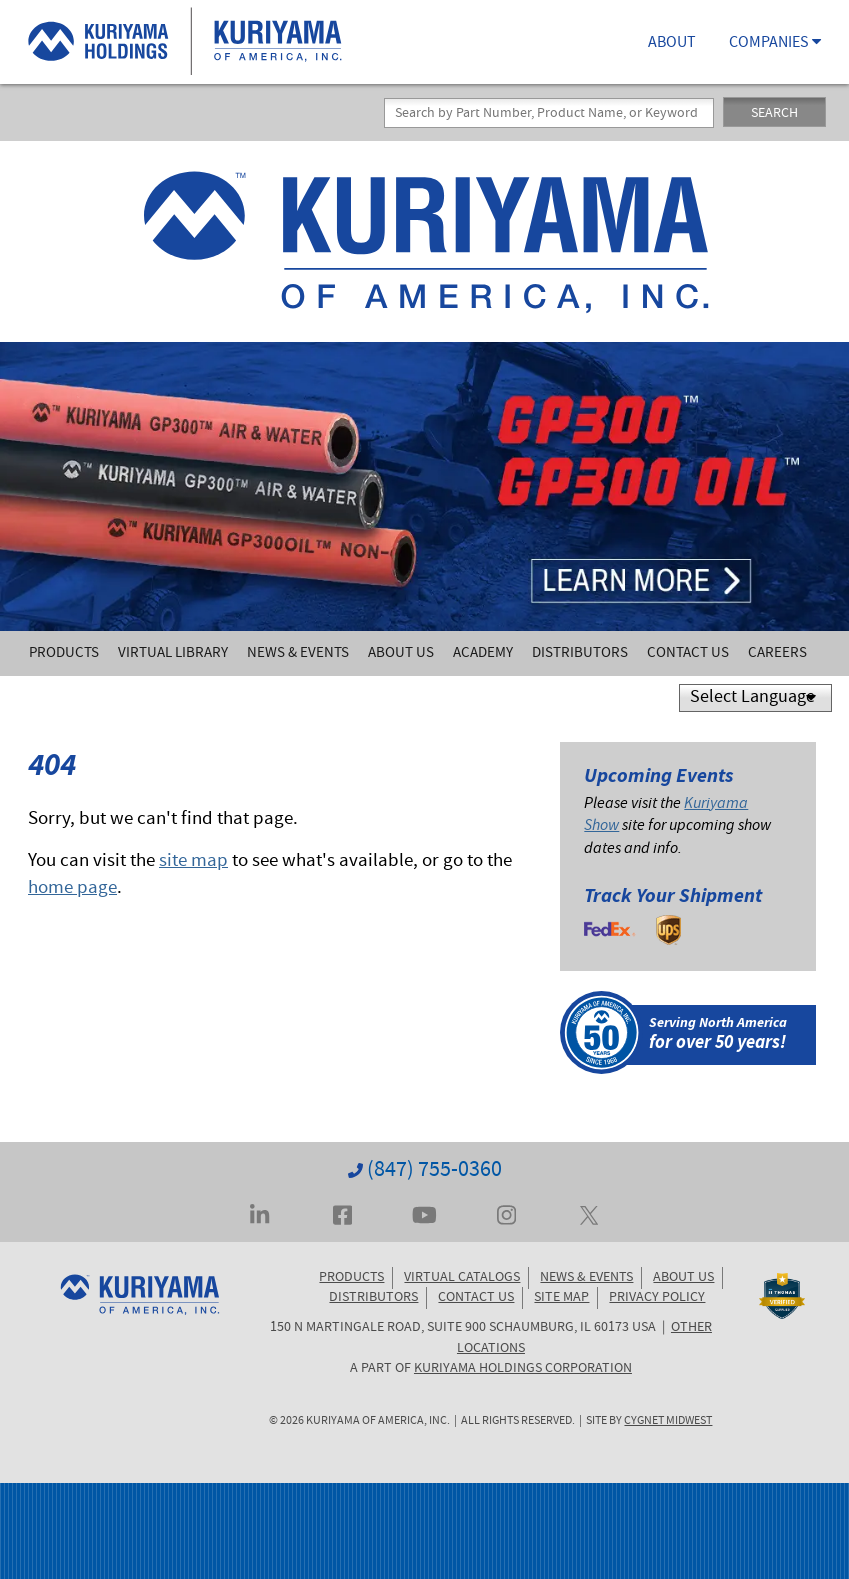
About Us (401, 653)
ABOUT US (683, 1278)
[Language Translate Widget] (755, 698)
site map (193, 862)
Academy (483, 653)
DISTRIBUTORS (373, 1298)
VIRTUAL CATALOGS (462, 1278)
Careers (777, 653)
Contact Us (688, 653)
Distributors (580, 653)
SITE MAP (561, 1298)
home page (72, 889)
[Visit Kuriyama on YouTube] (424, 1213)
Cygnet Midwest (668, 1421)
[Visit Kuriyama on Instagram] (506, 1213)
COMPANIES (775, 44)
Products (64, 653)
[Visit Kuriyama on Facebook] (342, 1213)
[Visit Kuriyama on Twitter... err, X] (589, 1213)
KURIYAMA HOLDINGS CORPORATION (523, 1369)
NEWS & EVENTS (586, 1278)
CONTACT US (476, 1298)
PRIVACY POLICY (657, 1298)
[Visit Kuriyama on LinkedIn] (259, 1213)
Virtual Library (173, 653)
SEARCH (774, 114)
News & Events (298, 653)
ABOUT (672, 44)
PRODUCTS (351, 1278)
